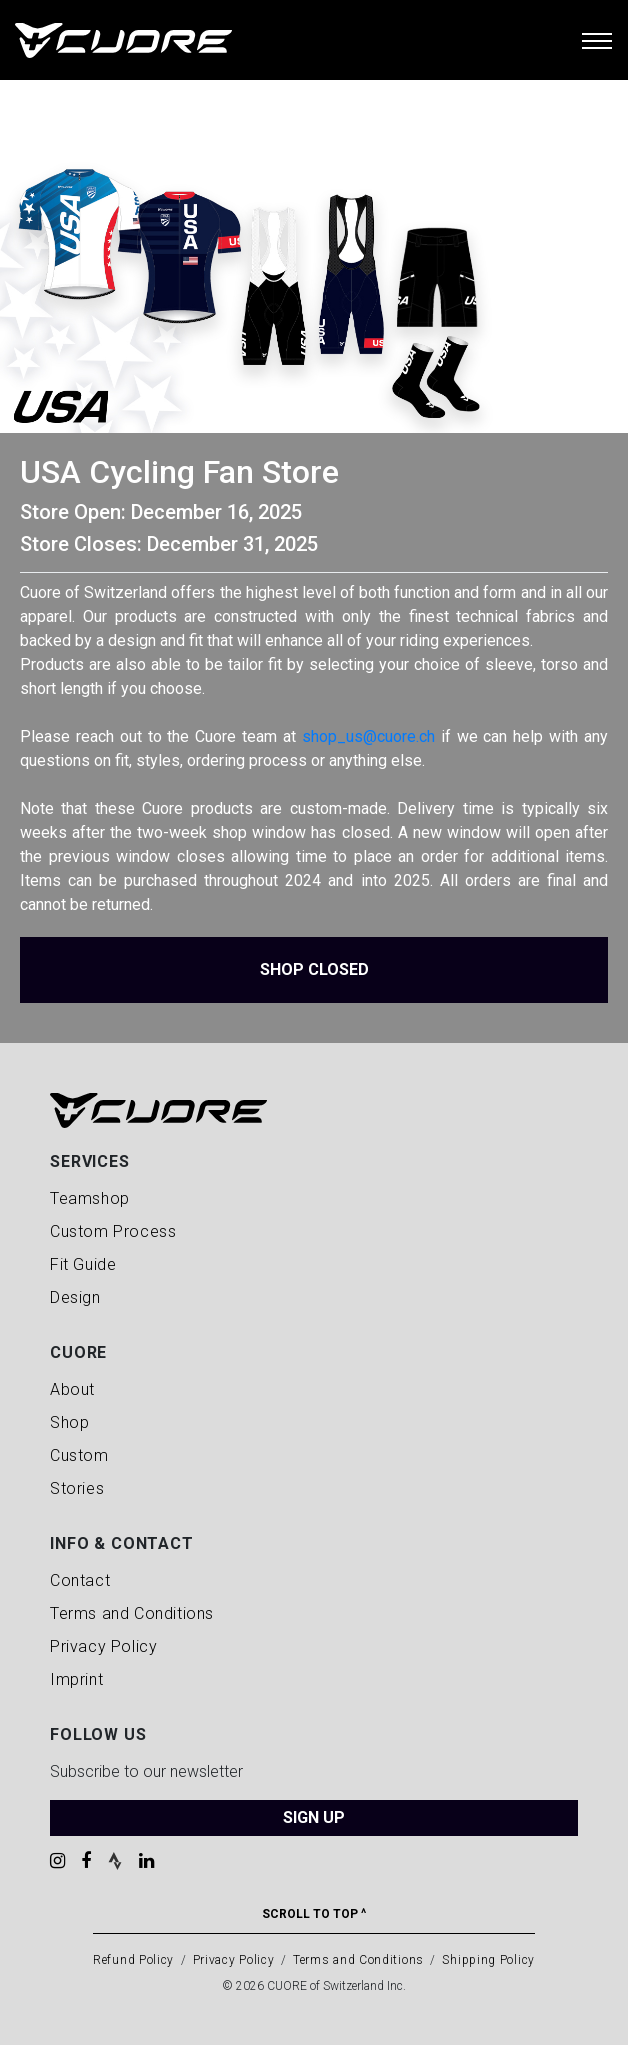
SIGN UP (314, 1817)
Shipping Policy (488, 1960)
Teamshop (90, 1198)
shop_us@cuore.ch (368, 736)
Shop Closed (314, 969)
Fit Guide (83, 1264)
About (72, 1389)
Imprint (76, 1679)
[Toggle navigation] (597, 40)
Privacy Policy (103, 1646)
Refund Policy (133, 1960)
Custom (79, 1455)
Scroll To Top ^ (314, 1914)
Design (75, 1297)
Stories (77, 1488)
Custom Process (113, 1231)
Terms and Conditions (132, 1613)
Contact (80, 1580)
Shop (69, 1422)
